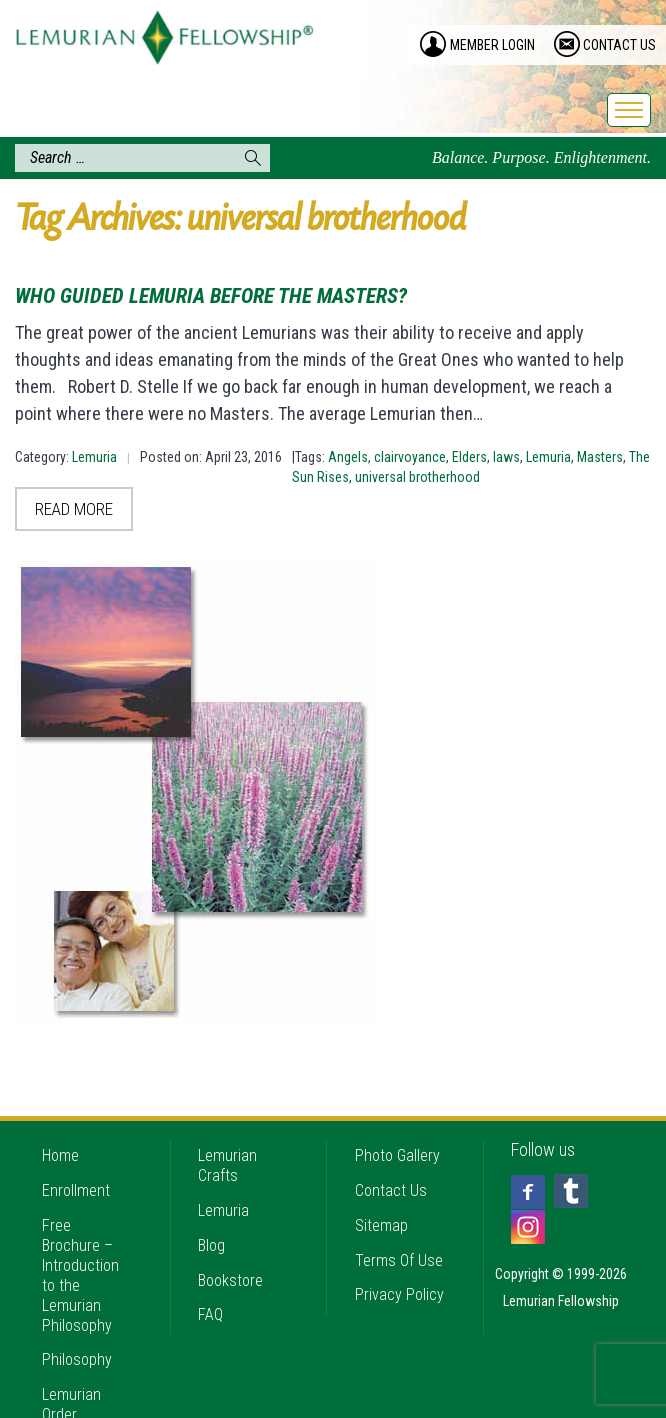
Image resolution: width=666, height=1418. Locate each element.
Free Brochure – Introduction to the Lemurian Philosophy (80, 1237)
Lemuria (94, 457)
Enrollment (76, 1152)
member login (492, 45)
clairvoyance (410, 457)
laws (506, 457)
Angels (348, 457)
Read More (74, 509)
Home (60, 1117)
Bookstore (230, 1242)
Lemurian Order (71, 1367)
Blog (211, 1207)
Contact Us (391, 1152)
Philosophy (77, 1322)
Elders (469, 457)
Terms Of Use (399, 1222)
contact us (619, 45)
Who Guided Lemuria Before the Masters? (211, 296)
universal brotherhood (417, 477)
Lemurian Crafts (227, 1127)
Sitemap (381, 1187)
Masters (600, 457)
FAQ (211, 1277)
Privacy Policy (399, 1257)
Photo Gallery (397, 1117)
